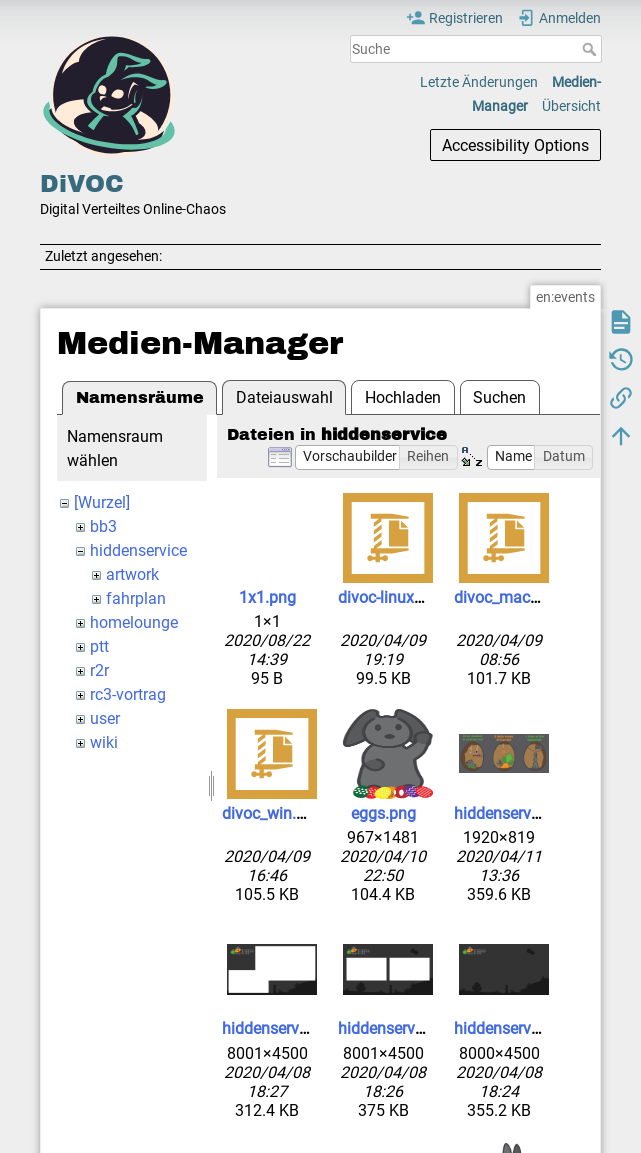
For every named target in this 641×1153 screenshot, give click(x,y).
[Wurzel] (102, 502)
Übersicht (571, 106)
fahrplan (136, 598)
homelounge (134, 622)
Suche (591, 49)
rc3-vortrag (128, 694)
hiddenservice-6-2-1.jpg (535, 813)
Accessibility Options (515, 145)
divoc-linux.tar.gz (397, 597)
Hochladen (403, 397)
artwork (132, 574)
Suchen (499, 397)
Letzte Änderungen (479, 82)
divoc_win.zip (269, 813)
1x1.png (267, 597)
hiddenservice (138, 550)
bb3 (103, 526)
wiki (104, 742)
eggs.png (383, 813)
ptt (99, 646)
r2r (99, 670)
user (105, 718)
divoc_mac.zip (504, 597)
